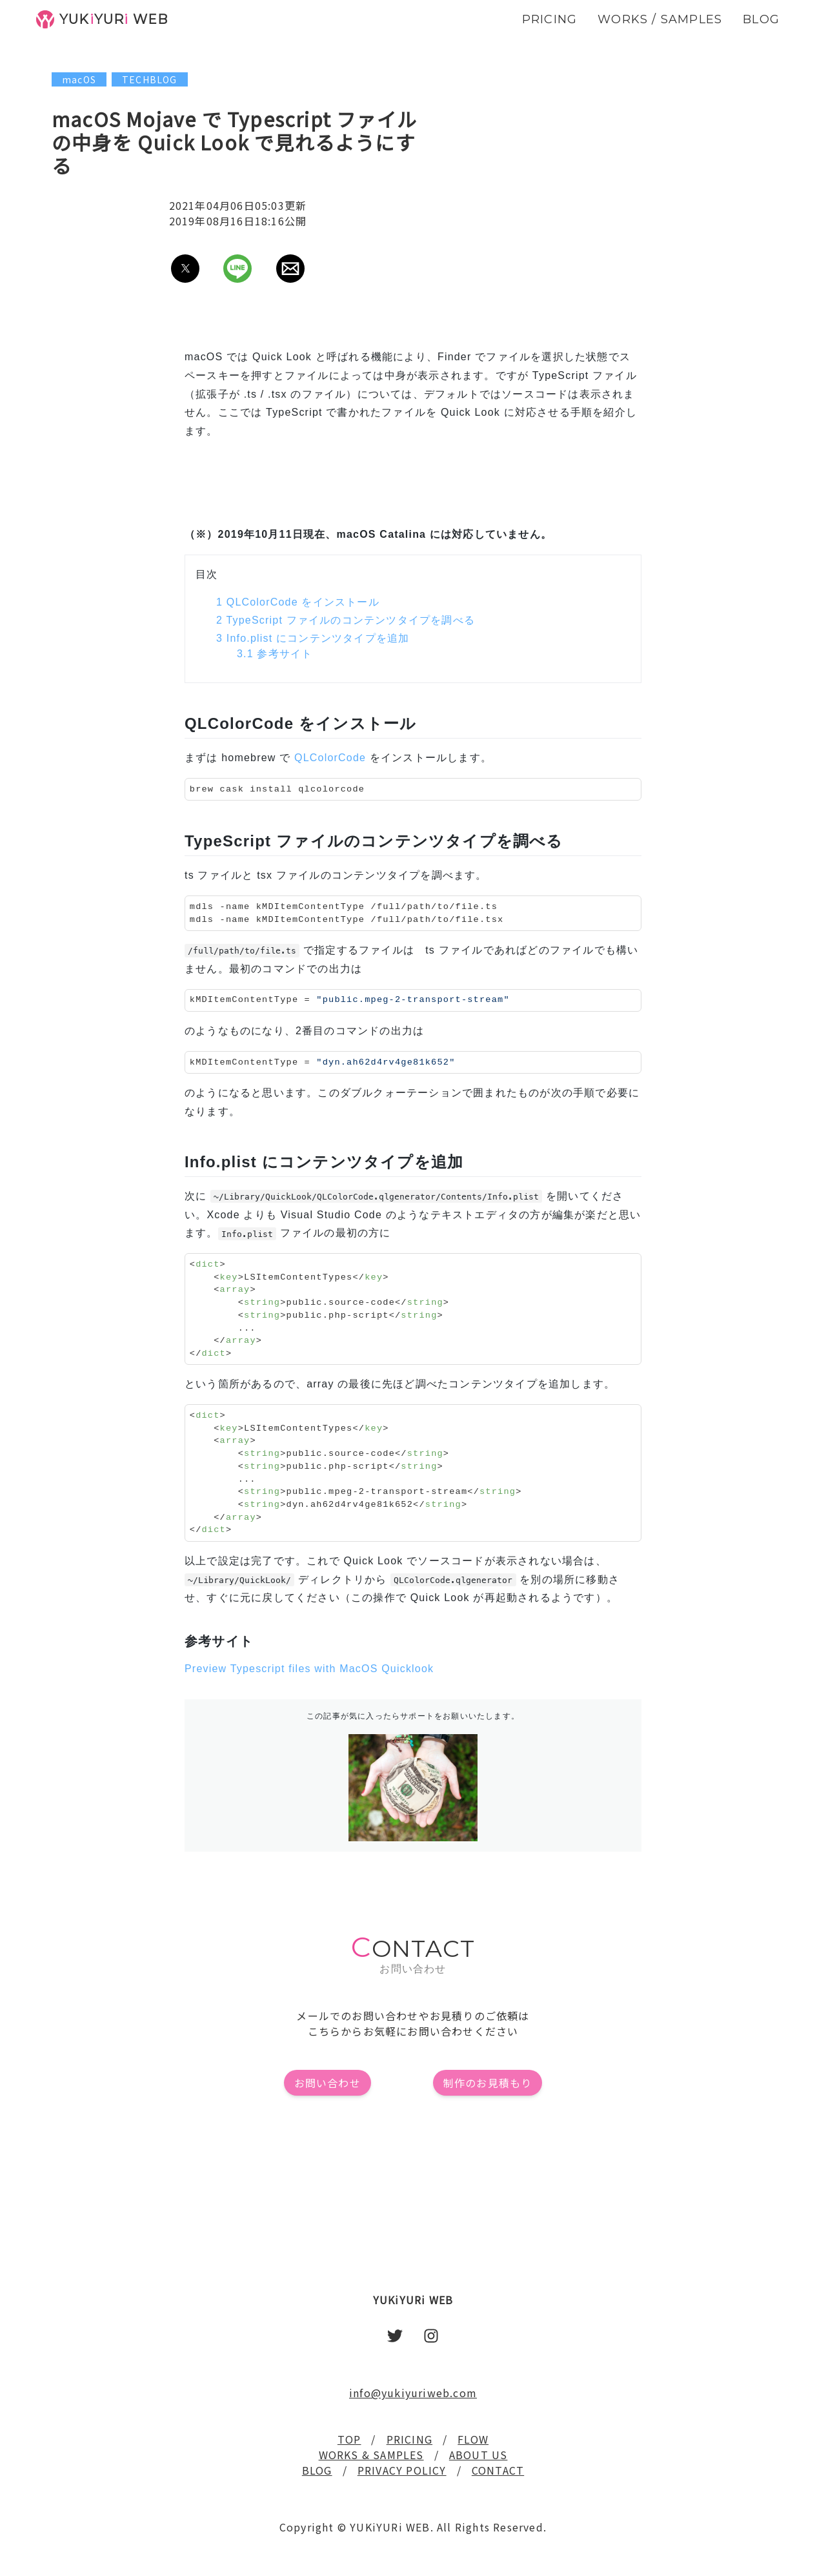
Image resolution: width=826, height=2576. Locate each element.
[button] (185, 268)
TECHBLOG (149, 79)
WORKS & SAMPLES (371, 2454)
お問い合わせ (327, 2082)
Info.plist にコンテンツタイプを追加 (312, 638)
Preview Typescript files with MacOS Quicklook (309, 1668)
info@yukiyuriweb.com (413, 2392)
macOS (79, 79)
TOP (349, 2439)
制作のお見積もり (487, 2082)
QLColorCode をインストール (297, 602)
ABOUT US (478, 2454)
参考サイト (275, 653)
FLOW (473, 2439)
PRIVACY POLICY (402, 2470)
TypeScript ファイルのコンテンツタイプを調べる (345, 620)
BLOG (317, 2470)
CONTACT (498, 2470)
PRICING (409, 2439)
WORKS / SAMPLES (660, 19)
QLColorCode (330, 757)
